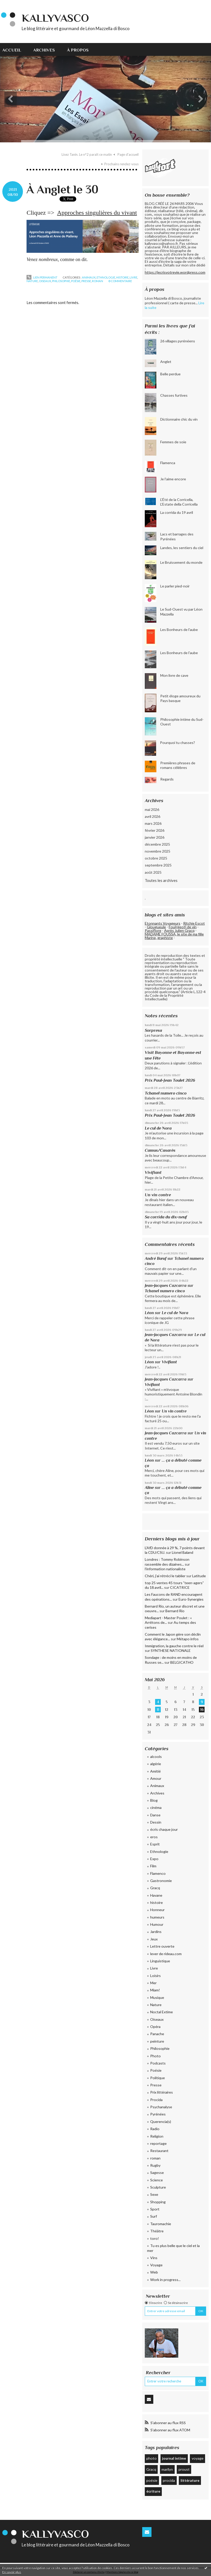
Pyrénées (158, 2114)
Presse (86, 281)
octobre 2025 (156, 858)
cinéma (156, 1807)
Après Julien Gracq (179, 930)
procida (169, 2480)
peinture (157, 2041)
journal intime (174, 2458)
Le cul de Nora (158, 1128)
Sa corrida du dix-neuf (166, 1217)
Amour (155, 1778)
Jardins (156, 1931)
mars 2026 (153, 823)
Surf (153, 2216)
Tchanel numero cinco (166, 1093)
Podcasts (158, 2063)
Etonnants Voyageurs (162, 923)
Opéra (155, 2026)
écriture (153, 2491)
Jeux (154, 1939)
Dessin (155, 1822)
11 (158, 1709)
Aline (149, 1487)
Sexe (154, 2194)
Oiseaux (45, 281)
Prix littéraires (161, 2092)
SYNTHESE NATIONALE (171, 1650)
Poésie (75, 281)
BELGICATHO (181, 1662)
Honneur (157, 1909)
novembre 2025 (157, 851)
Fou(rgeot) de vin (183, 927)
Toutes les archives (161, 880)
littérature (190, 2480)
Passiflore (153, 930)
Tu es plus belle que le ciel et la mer (173, 2248)
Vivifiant (153, 1172)
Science (156, 2180)
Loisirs (155, 1975)
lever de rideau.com (166, 1953)
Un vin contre (158, 1194)
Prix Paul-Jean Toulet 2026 (170, 1080)
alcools (156, 1756)
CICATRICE (180, 1587)
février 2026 (154, 830)
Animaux (89, 277)
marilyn (167, 2469)
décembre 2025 (157, 844)
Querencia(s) (160, 2121)
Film (153, 1866)
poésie (151, 2480)
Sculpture (158, 2187)
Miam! (155, 1990)
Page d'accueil (128, 154)
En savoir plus (11, 2572)
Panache (157, 2034)
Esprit (155, 1844)
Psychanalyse (161, 2107)
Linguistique (160, 1961)
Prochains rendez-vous (121, 164)
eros (154, 1837)
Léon (149, 1313)
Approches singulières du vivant (97, 212)
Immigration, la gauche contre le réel (174, 1646)
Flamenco (158, 1873)
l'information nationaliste (165, 1569)
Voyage (156, 2265)
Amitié (155, 1771)
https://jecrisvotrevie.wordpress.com (175, 272)
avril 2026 (152, 816)
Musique (157, 1997)
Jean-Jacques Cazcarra (166, 1285)
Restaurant (159, 2150)
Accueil (11, 50)
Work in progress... (165, 2279)
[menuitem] (14, 49)
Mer (153, 1983)
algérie (155, 1764)
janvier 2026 (154, 837)
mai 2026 (152, 809)
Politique (157, 2078)
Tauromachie (160, 2224)
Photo (155, 2056)
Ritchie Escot (194, 923)
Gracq (155, 1888)
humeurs (157, 1917)
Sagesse (157, 2172)
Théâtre (157, 2231)
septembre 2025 (158, 865)
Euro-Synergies (191, 1599)
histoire (122, 277)
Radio (154, 2129)
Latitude (199, 1576)
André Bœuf (155, 1258)
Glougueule (156, 927)
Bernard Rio (174, 1611)
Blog (154, 1800)
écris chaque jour (164, 1829)
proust (184, 2469)
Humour (156, 1924)
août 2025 (153, 872)
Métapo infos (188, 1639)
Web (154, 2272)
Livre (133, 277)
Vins (153, 2258)
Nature (32, 281)
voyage (198, 2458)
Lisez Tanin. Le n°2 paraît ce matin (87, 154)
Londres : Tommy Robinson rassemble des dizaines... (167, 1561)
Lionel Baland (182, 1552)
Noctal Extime (161, 2012)
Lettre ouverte (162, 1946)
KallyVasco (55, 18)
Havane (156, 1895)
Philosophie (61, 281)
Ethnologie (106, 277)
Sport (154, 2209)
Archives (44, 50)
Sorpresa (153, 1030)
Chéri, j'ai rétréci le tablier (165, 1576)
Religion (156, 2136)
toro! (154, 2238)
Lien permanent (42, 277)
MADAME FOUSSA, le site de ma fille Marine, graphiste (174, 936)
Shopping (158, 2202)
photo (151, 2458)
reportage (158, 2143)
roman (97, 281)
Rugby (155, 2165)
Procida (156, 2099)
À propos (78, 50)
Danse (155, 1815)
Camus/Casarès (160, 1150)
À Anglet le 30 (62, 189)
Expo (154, 1859)
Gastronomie (161, 1880)
